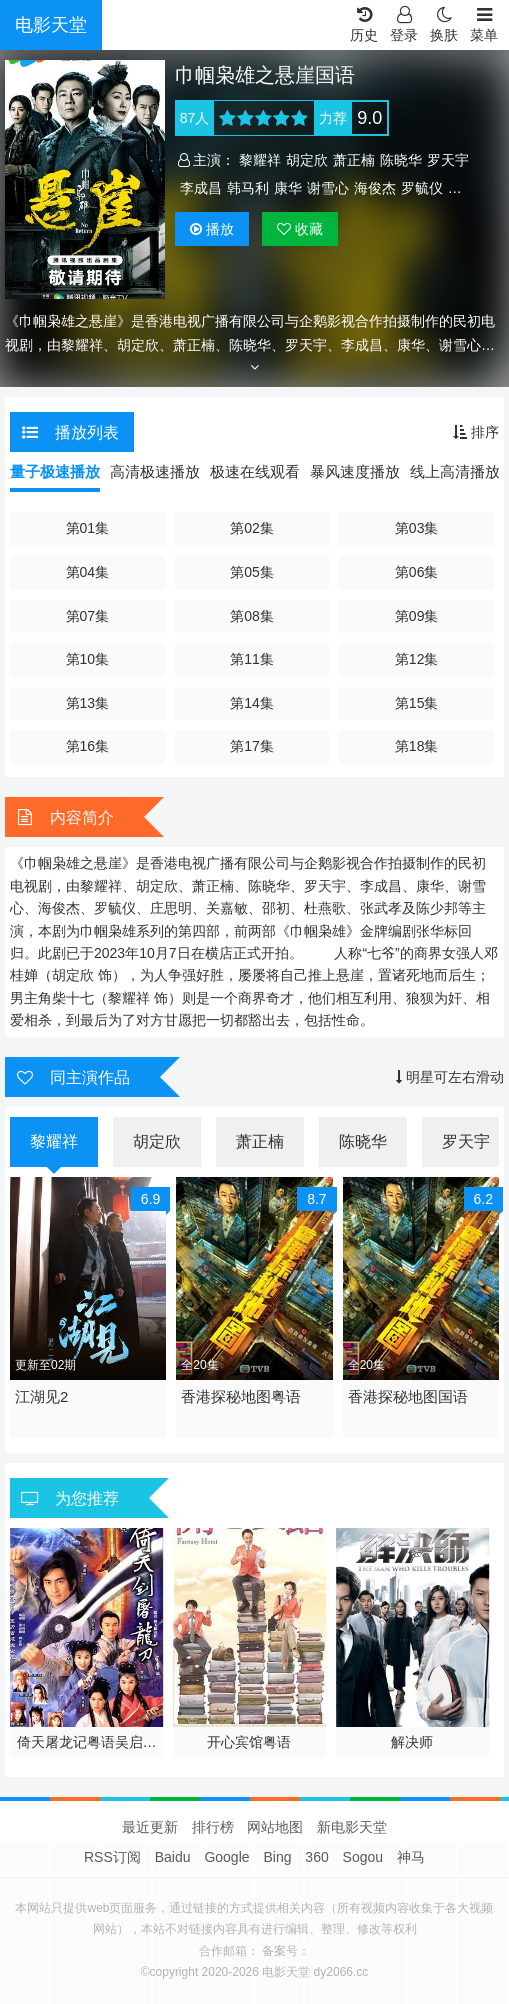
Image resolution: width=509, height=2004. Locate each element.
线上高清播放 (455, 471)
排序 (476, 432)
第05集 (252, 572)
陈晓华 (401, 160)
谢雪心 (328, 188)
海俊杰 (375, 188)
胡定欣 (307, 160)
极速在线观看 (255, 471)
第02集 (252, 528)
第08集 (252, 616)
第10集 (88, 659)
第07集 (88, 616)
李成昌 (201, 188)
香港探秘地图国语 (408, 1396)
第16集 (88, 746)
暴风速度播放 (355, 471)
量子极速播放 (55, 471)
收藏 (300, 229)
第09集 (417, 616)
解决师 (412, 1742)
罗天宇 (448, 160)
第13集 (88, 703)
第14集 (252, 703)
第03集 (417, 528)
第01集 (88, 528)
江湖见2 (41, 1396)
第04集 (88, 572)
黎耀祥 (260, 160)
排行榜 (213, 1827)
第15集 (417, 703)
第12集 (417, 659)
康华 (288, 188)
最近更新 (150, 1827)
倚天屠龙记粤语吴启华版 (87, 1743)
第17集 (252, 746)
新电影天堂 (352, 1827)
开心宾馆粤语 (249, 1742)
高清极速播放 (155, 471)
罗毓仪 (422, 188)
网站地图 (275, 1827)
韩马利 (248, 188)
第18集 (417, 746)
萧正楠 (354, 160)
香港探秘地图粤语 (241, 1396)
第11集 (252, 659)
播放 (212, 229)
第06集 (417, 572)
